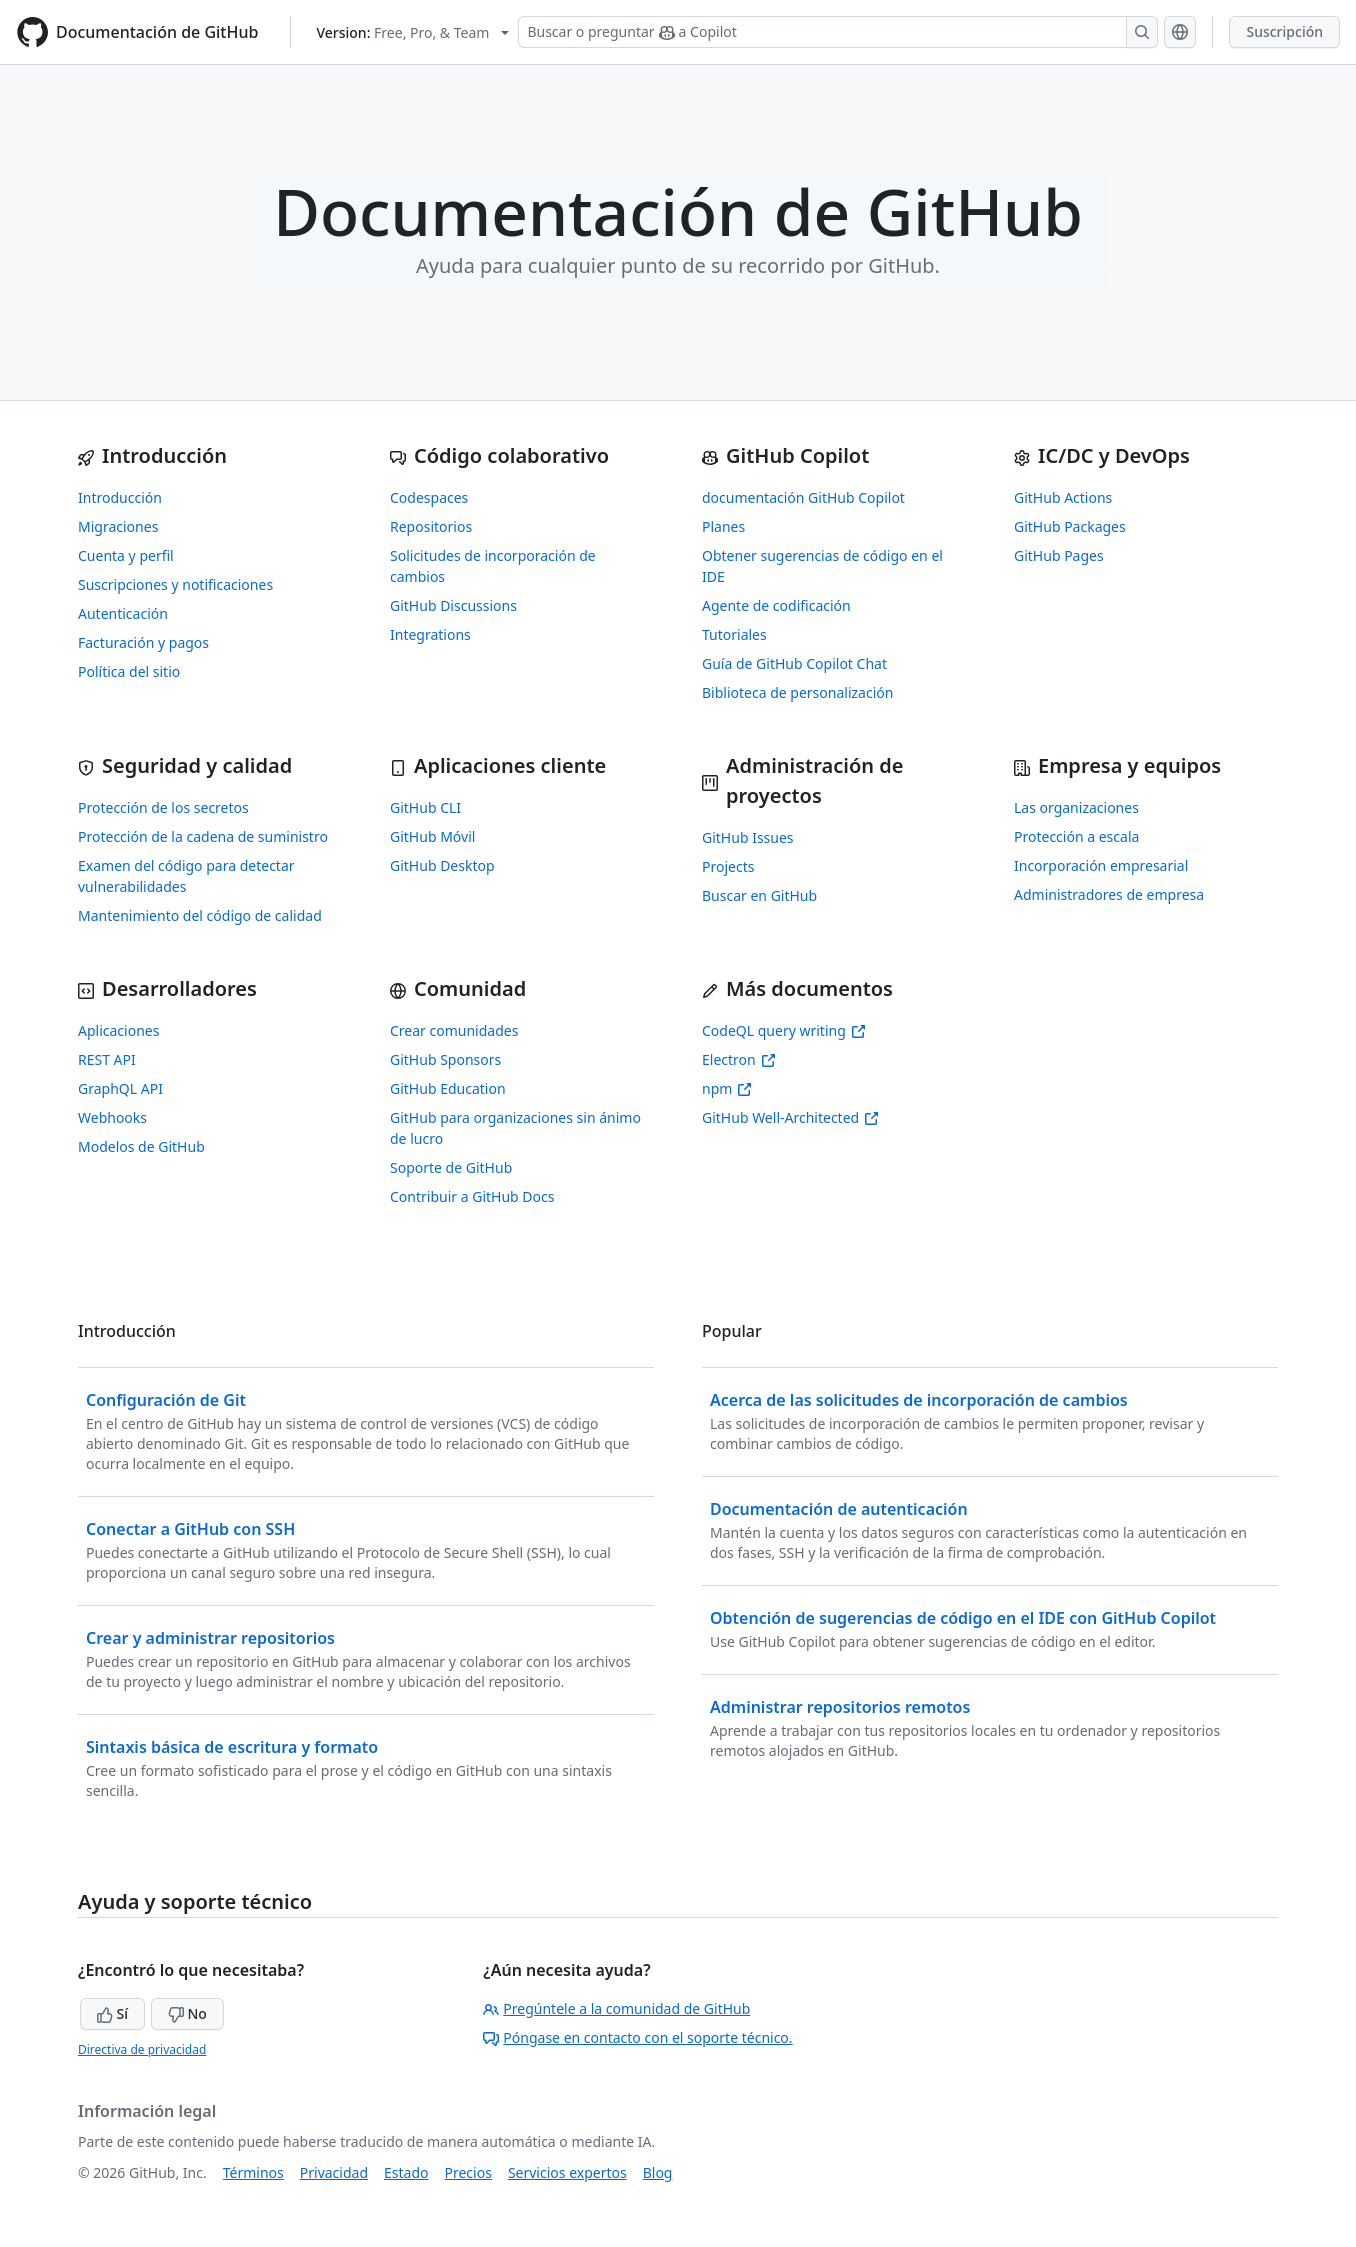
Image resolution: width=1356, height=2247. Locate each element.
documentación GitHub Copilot (803, 497)
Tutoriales (734, 634)
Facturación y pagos (143, 642)
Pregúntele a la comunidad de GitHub (616, 2008)
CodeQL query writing (784, 1030)
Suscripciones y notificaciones (175, 584)
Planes (723, 526)
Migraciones (118, 526)
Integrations (430, 634)
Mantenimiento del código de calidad (200, 915)
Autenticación (123, 613)
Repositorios (431, 526)
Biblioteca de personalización (797, 692)
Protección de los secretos (163, 807)
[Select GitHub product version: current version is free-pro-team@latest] (412, 32)
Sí (112, 2013)
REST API (107, 1059)
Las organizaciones (1076, 807)
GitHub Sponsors (445, 1059)
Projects (728, 866)
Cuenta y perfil (126, 555)
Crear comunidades (454, 1030)
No (187, 2013)
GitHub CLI (425, 807)
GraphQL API (120, 1088)
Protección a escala (1076, 836)
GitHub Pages (1059, 555)
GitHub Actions (1063, 497)
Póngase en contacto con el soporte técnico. (637, 2037)
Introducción (120, 497)
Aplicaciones (118, 1030)
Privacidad (334, 2172)
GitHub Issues (748, 837)
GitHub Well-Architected (790, 1117)
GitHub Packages (1070, 526)
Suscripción (1284, 31)
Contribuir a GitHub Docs (472, 1196)
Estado (406, 2172)
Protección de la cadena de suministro (203, 836)
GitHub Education (448, 1088)
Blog (658, 2172)
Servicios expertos (567, 2172)
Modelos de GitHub (141, 1146)
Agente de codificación (776, 605)
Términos (253, 2172)
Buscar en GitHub (759, 895)
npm (727, 1088)
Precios (468, 2172)
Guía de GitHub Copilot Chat (794, 663)
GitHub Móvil (432, 836)
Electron (739, 1059)
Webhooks (112, 1117)
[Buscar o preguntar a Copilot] (838, 32)
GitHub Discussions (453, 605)
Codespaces (429, 497)
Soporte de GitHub (451, 1167)
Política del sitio (129, 671)
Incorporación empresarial (1101, 865)
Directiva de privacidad (142, 2049)
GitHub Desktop (442, 865)
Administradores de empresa (1109, 894)
